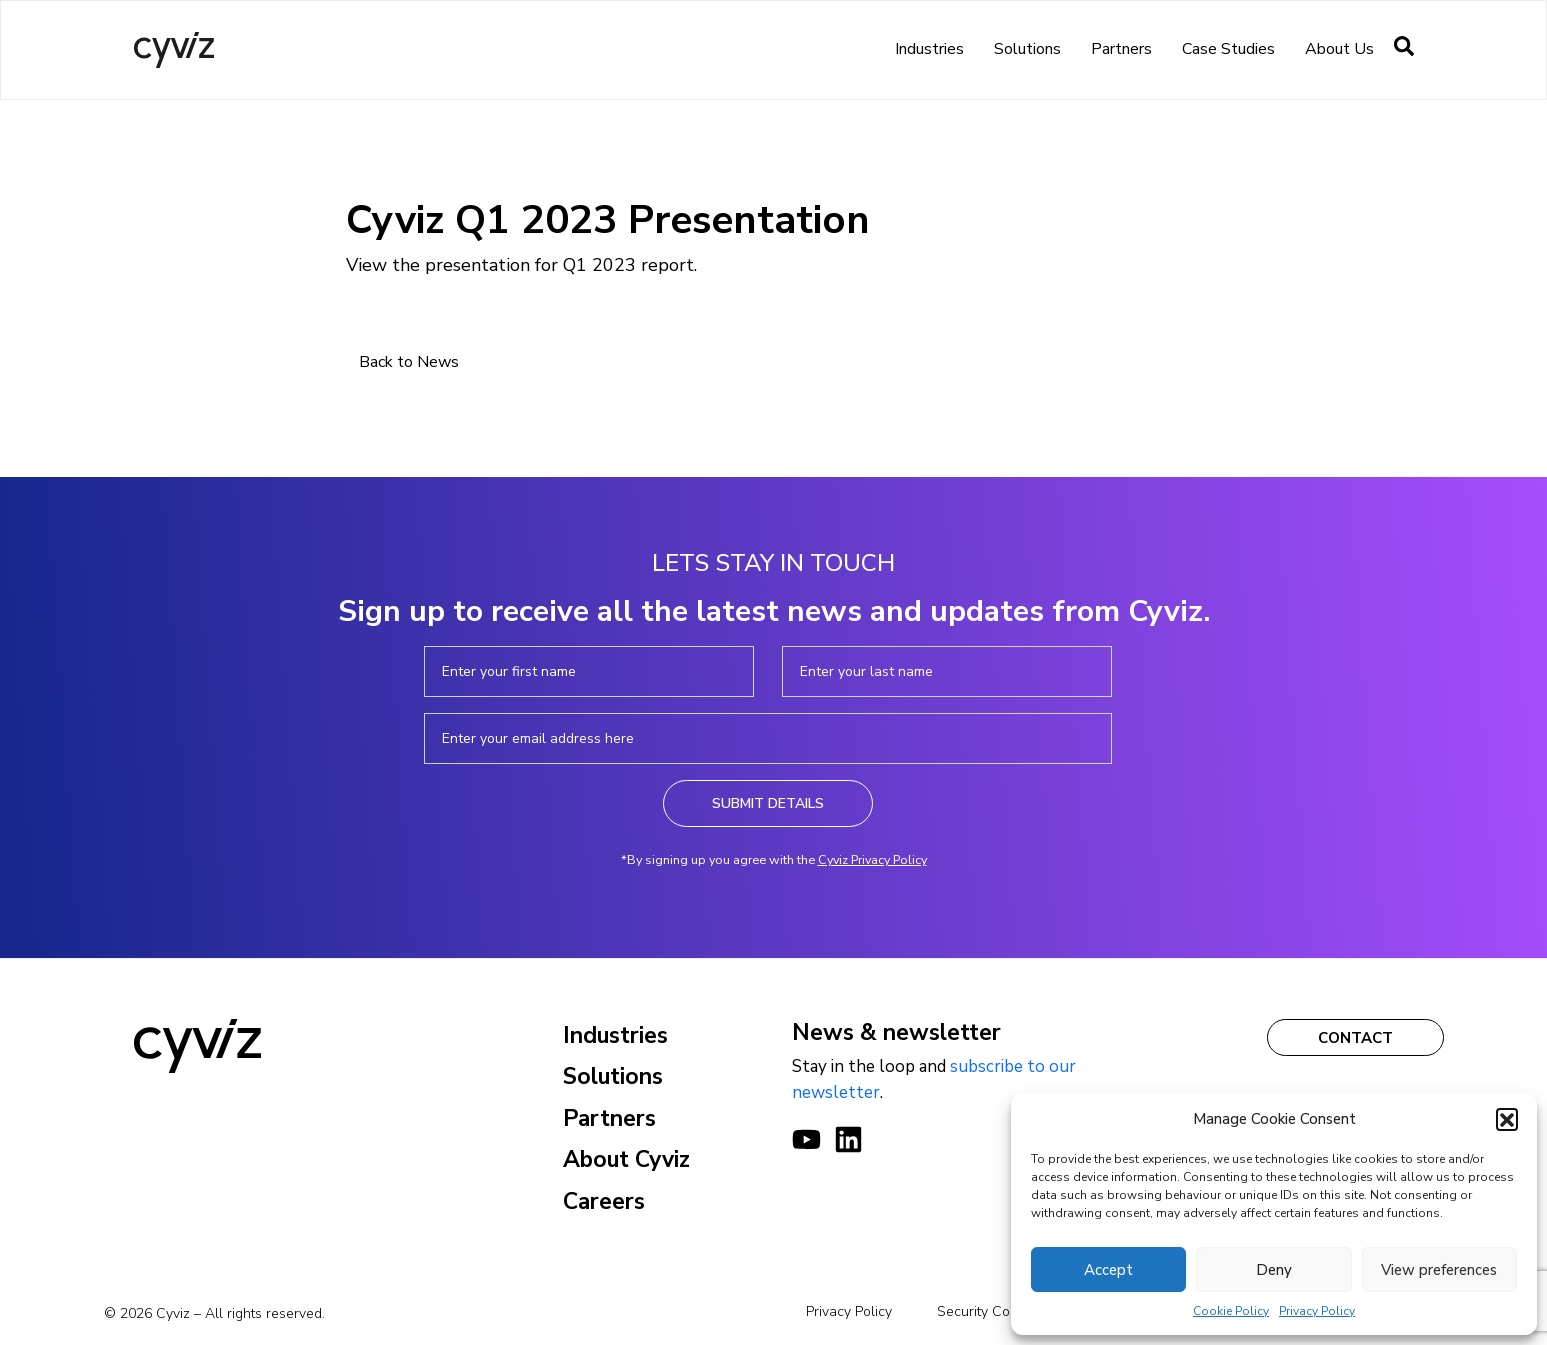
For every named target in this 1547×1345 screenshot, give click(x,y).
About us (1339, 49)
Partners (1121, 49)
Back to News (409, 362)
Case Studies (1228, 49)
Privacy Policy (1317, 1311)
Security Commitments (1007, 1311)
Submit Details (768, 803)
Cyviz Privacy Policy (872, 859)
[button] (1507, 1119)
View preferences (1439, 1270)
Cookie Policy (1231, 1311)
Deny (1274, 1270)
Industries (929, 49)
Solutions (1027, 49)
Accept (1108, 1270)
